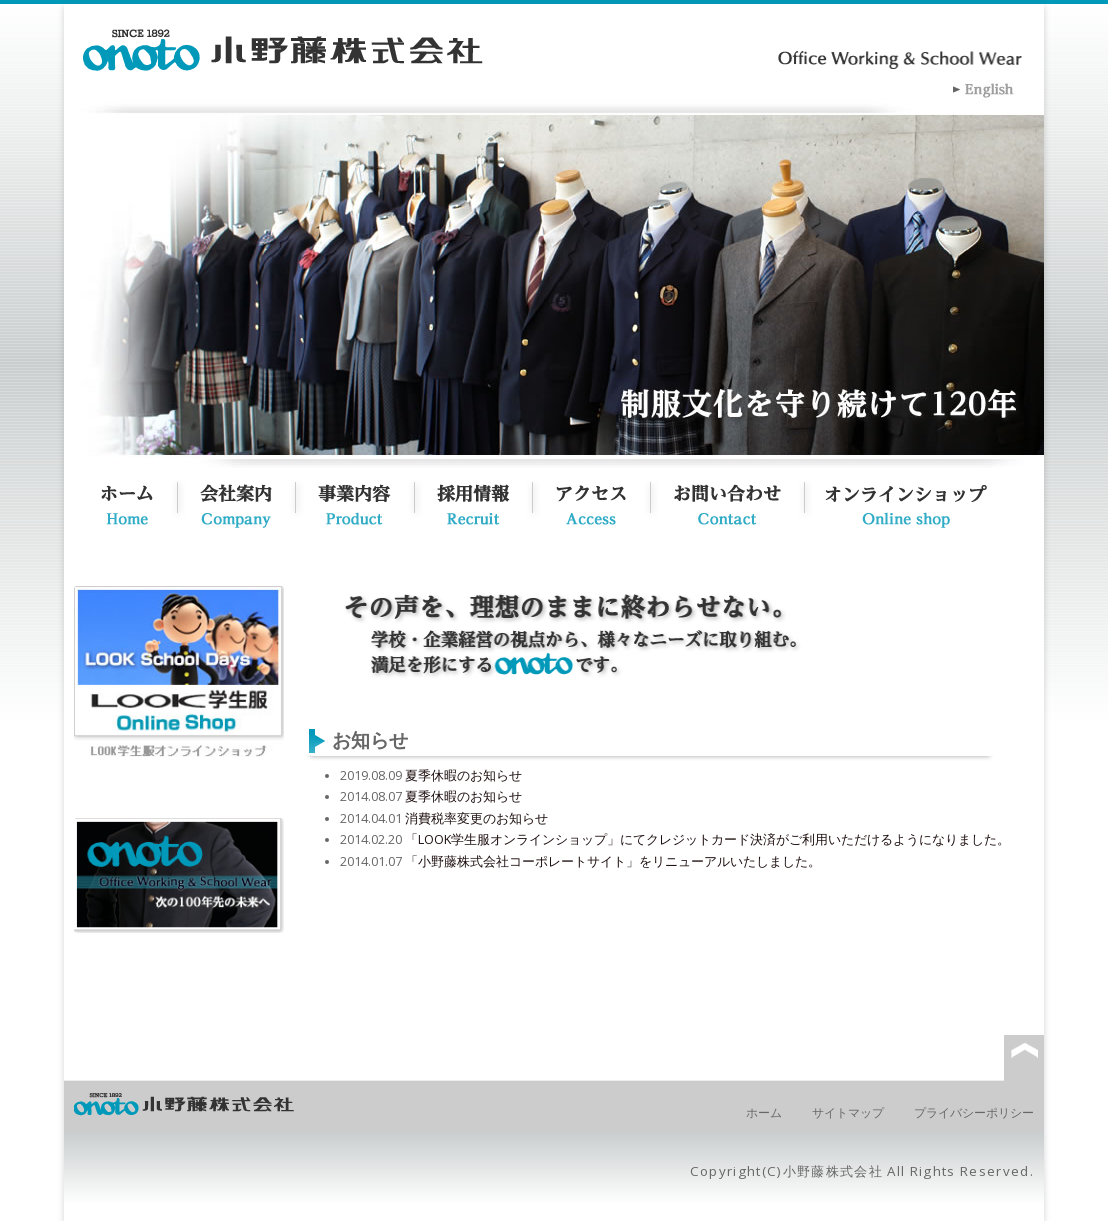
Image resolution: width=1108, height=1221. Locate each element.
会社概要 (247, 501)
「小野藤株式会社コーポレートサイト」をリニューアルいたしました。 (613, 861)
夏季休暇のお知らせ (463, 775)
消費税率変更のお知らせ (476, 818)
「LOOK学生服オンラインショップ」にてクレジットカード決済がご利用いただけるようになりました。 (707, 839)
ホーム (126, 501)
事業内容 (365, 501)
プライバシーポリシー (974, 1112)
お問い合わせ (737, 501)
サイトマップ (848, 1112)
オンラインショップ (929, 501)
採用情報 (483, 501)
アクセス (600, 501)
